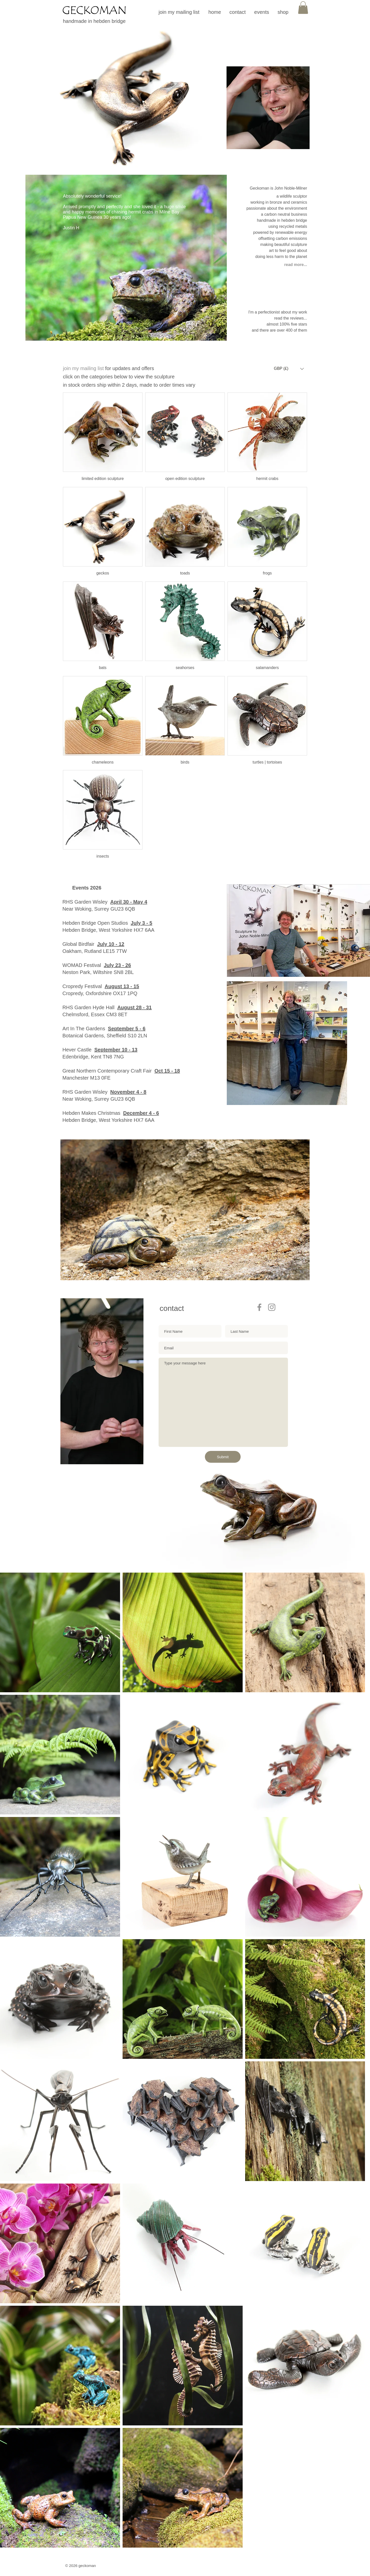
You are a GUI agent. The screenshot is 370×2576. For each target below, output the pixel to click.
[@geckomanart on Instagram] (272, 1307)
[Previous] (67, 257)
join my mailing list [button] (83, 368)
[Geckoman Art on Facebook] (259, 1307)
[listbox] (289, 368)
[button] (179, 12)
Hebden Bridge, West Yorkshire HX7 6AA (108, 930)
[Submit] (223, 1457)
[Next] (219, 257)
